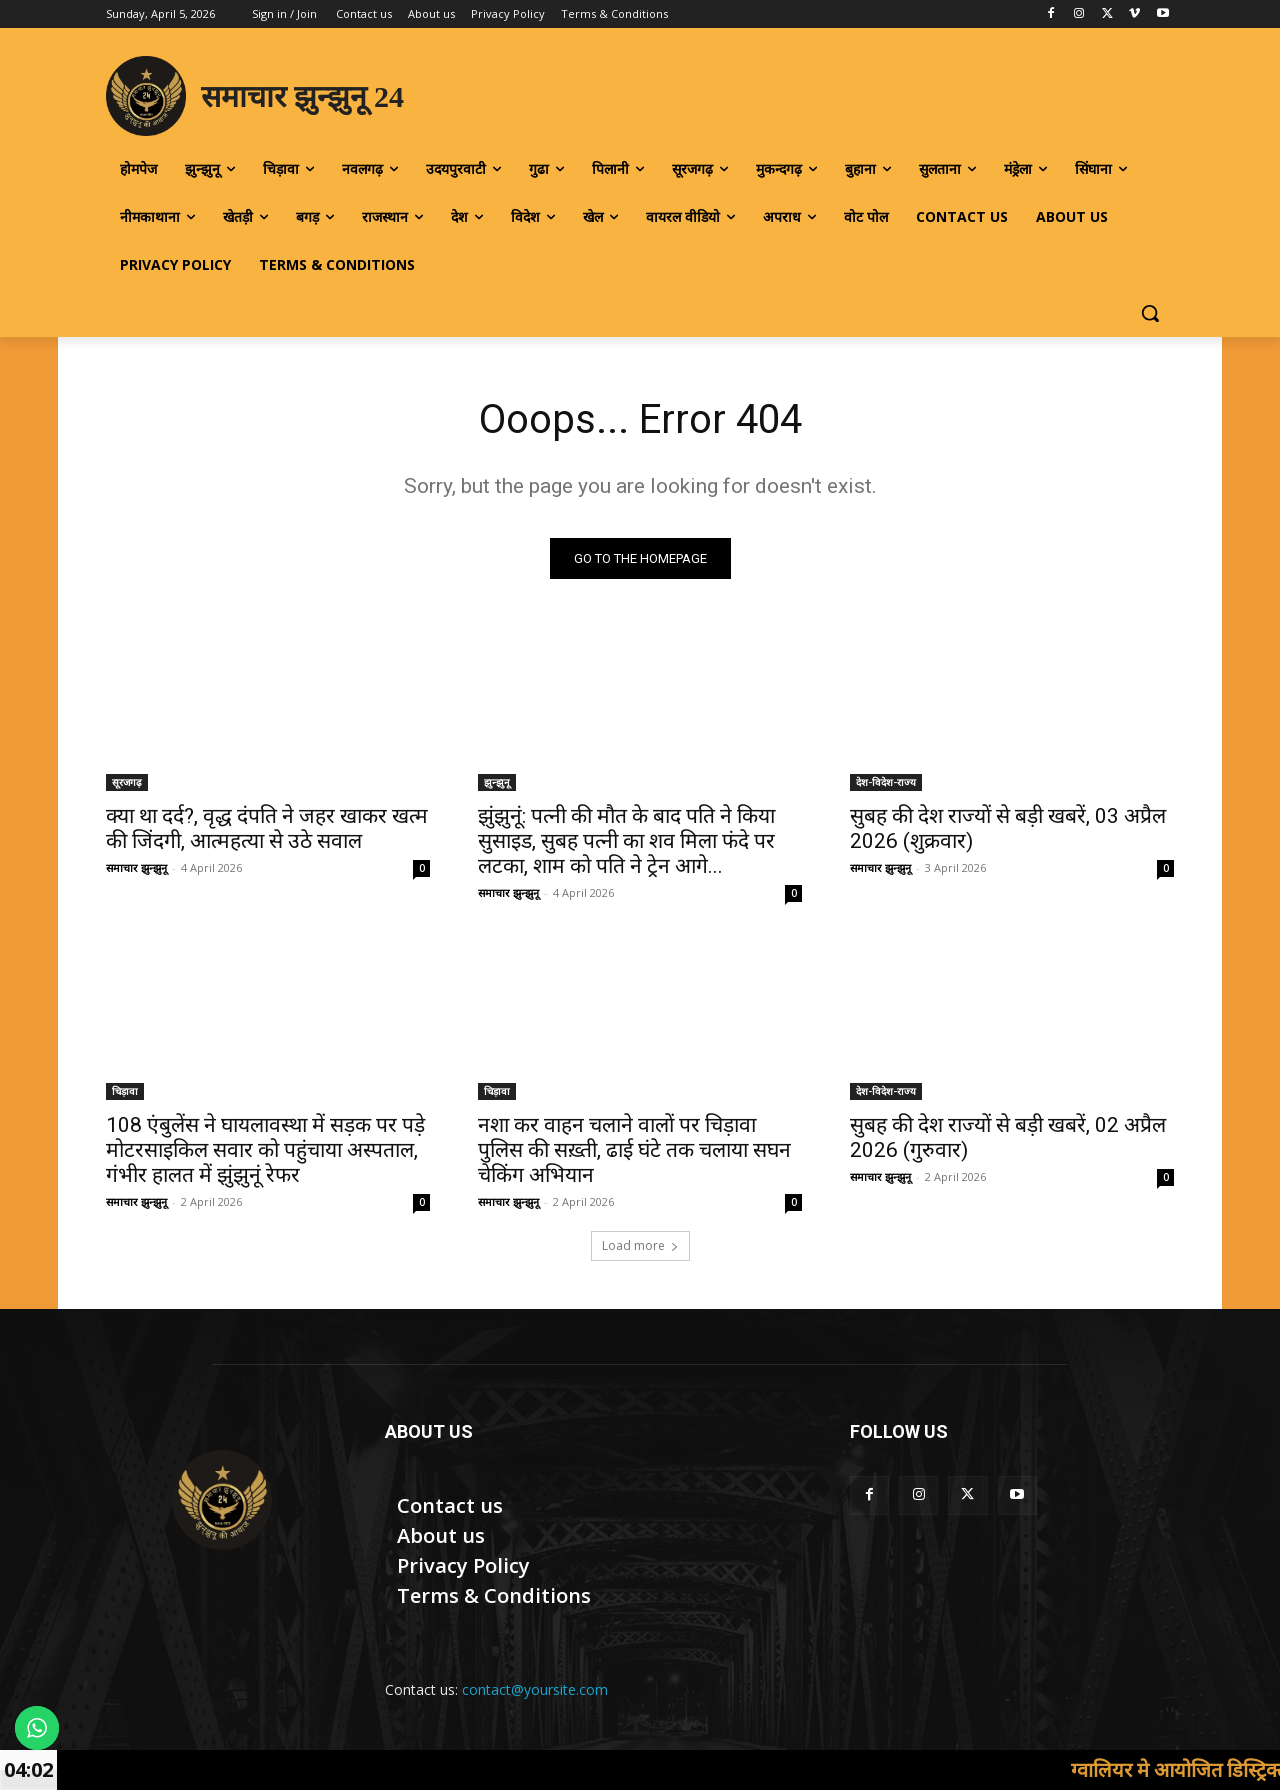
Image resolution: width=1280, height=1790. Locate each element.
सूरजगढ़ (127, 782)
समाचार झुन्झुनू (136, 867)
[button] (1150, 313)
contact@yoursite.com (535, 1689)
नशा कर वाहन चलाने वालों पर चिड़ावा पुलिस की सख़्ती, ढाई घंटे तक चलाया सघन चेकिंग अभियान (634, 1150)
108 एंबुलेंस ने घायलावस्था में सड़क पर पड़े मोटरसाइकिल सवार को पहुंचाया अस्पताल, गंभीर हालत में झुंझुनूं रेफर (265, 1150)
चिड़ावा (125, 1091)
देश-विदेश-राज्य (886, 782)
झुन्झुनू (497, 782)
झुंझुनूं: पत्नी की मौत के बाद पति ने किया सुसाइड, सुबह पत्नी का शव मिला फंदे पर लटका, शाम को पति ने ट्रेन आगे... (626, 841)
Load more (640, 1245)
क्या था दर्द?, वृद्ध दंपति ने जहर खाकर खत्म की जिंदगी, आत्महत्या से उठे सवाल (267, 828)
